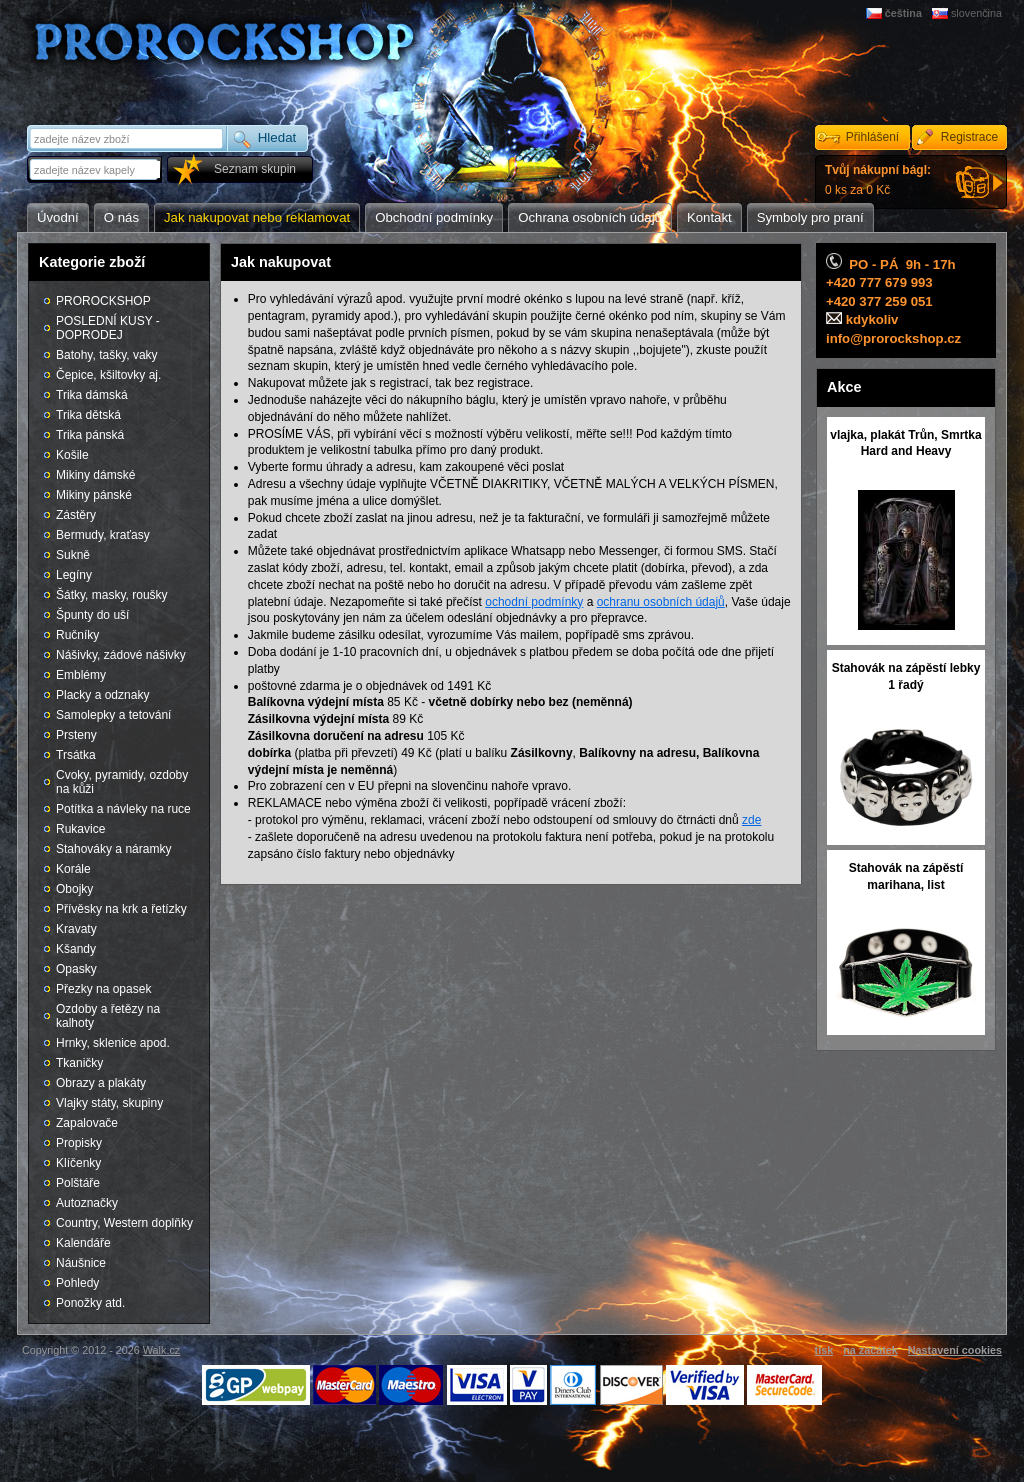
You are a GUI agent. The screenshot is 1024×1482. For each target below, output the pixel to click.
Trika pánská (90, 435)
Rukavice (80, 829)
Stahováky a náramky (113, 849)
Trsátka (76, 755)
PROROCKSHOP (103, 301)
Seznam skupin (255, 169)
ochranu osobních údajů (661, 602)
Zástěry (76, 515)
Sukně (73, 555)
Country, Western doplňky (124, 1223)
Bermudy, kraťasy (103, 535)
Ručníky (77, 635)
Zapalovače (87, 1123)
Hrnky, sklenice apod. (113, 1043)
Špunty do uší (92, 615)
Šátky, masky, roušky (112, 595)
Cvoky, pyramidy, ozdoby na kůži (122, 782)
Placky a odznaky (102, 695)
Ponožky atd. (90, 1303)
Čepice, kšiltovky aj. (108, 375)
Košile (72, 455)
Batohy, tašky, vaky (107, 355)
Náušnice (81, 1263)
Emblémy (81, 675)
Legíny (74, 575)
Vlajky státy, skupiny (109, 1103)
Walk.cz (161, 1350)
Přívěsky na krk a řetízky (121, 909)
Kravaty (76, 929)
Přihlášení (872, 137)
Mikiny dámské (95, 475)
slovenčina (976, 13)
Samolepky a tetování (113, 715)
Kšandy (76, 949)
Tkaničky (79, 1063)
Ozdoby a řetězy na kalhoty (108, 1016)
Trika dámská (92, 395)
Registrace (969, 137)
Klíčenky (78, 1163)
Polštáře (78, 1183)
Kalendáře (83, 1243)
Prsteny (76, 735)
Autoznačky (87, 1203)
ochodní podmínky (534, 602)
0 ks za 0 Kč (878, 180)
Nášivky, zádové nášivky (121, 655)
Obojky (74, 889)
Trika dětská (88, 415)
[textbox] (96, 169)
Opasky (76, 969)
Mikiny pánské (94, 495)
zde (751, 820)
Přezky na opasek (103, 989)
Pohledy (77, 1283)
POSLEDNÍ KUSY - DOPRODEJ (108, 328)
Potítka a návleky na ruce (123, 809)
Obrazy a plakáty (101, 1083)
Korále (73, 869)
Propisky (79, 1143)
